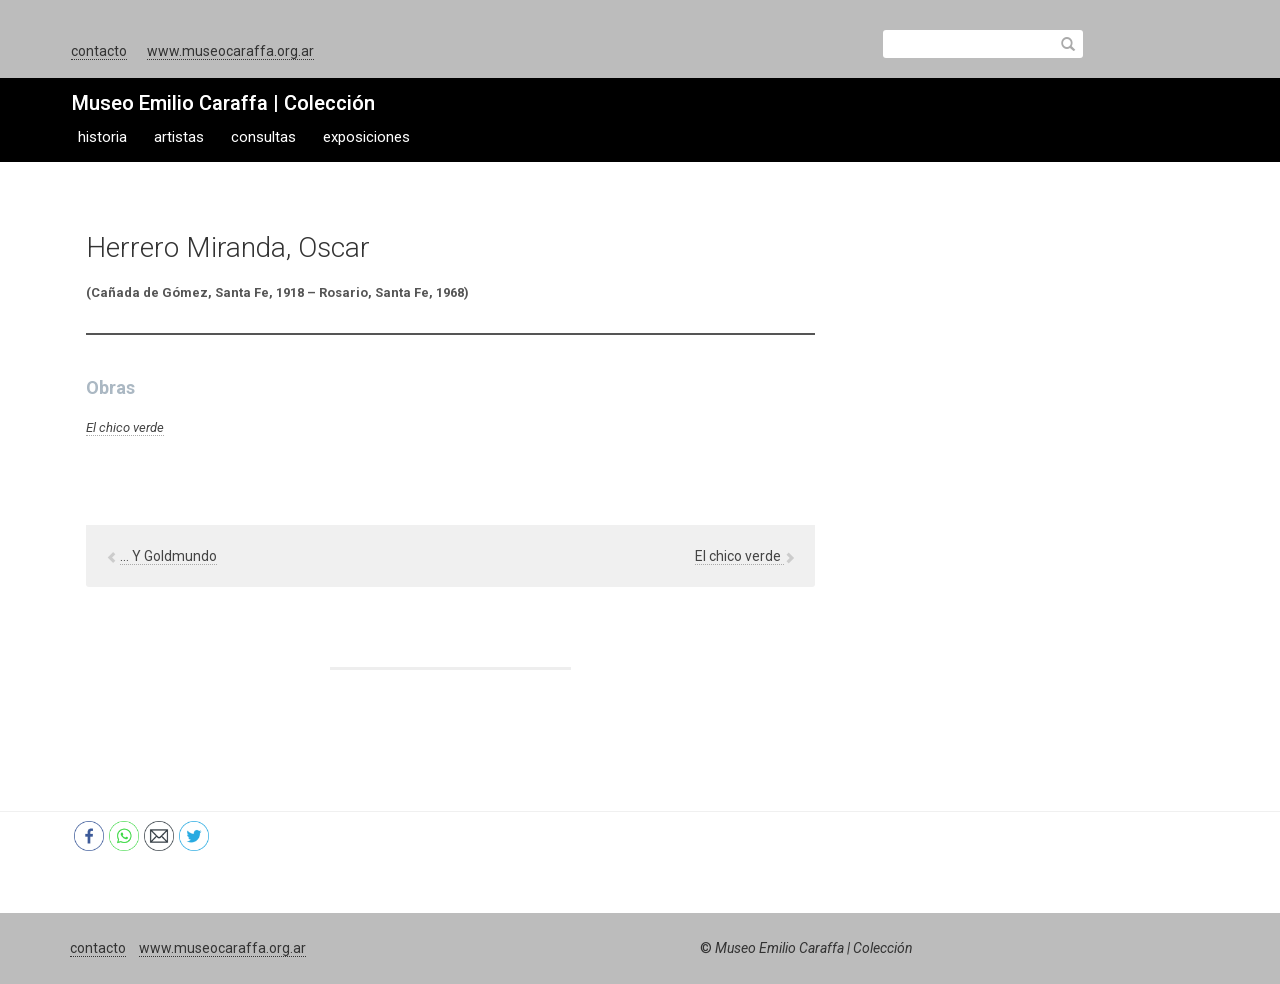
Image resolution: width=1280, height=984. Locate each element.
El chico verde (125, 427)
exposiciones (366, 137)
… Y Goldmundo (168, 556)
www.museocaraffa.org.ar (230, 51)
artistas (179, 137)
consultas (263, 137)
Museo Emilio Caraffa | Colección (223, 103)
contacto (99, 51)
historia (102, 137)
